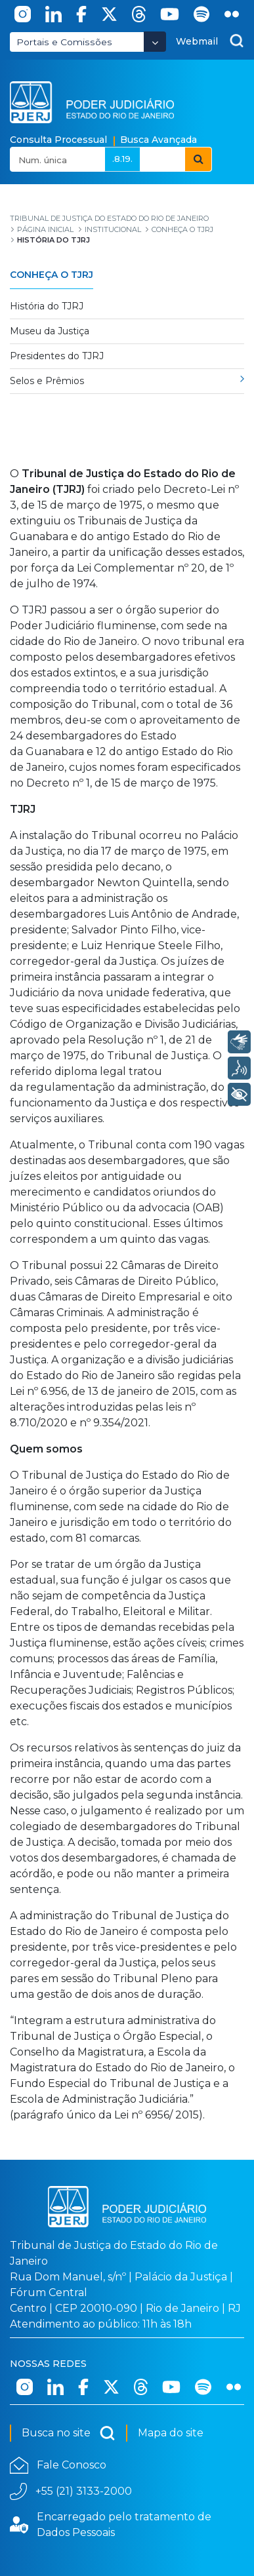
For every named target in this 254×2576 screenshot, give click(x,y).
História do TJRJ (46, 306)
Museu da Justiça (49, 331)
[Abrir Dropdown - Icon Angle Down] (155, 41)
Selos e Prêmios (47, 381)
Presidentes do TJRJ (57, 356)
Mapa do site (170, 2433)
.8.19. (122, 158)
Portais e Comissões (64, 42)
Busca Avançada (158, 140)
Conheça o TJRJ (51, 275)
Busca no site (69, 2433)
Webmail (197, 41)
